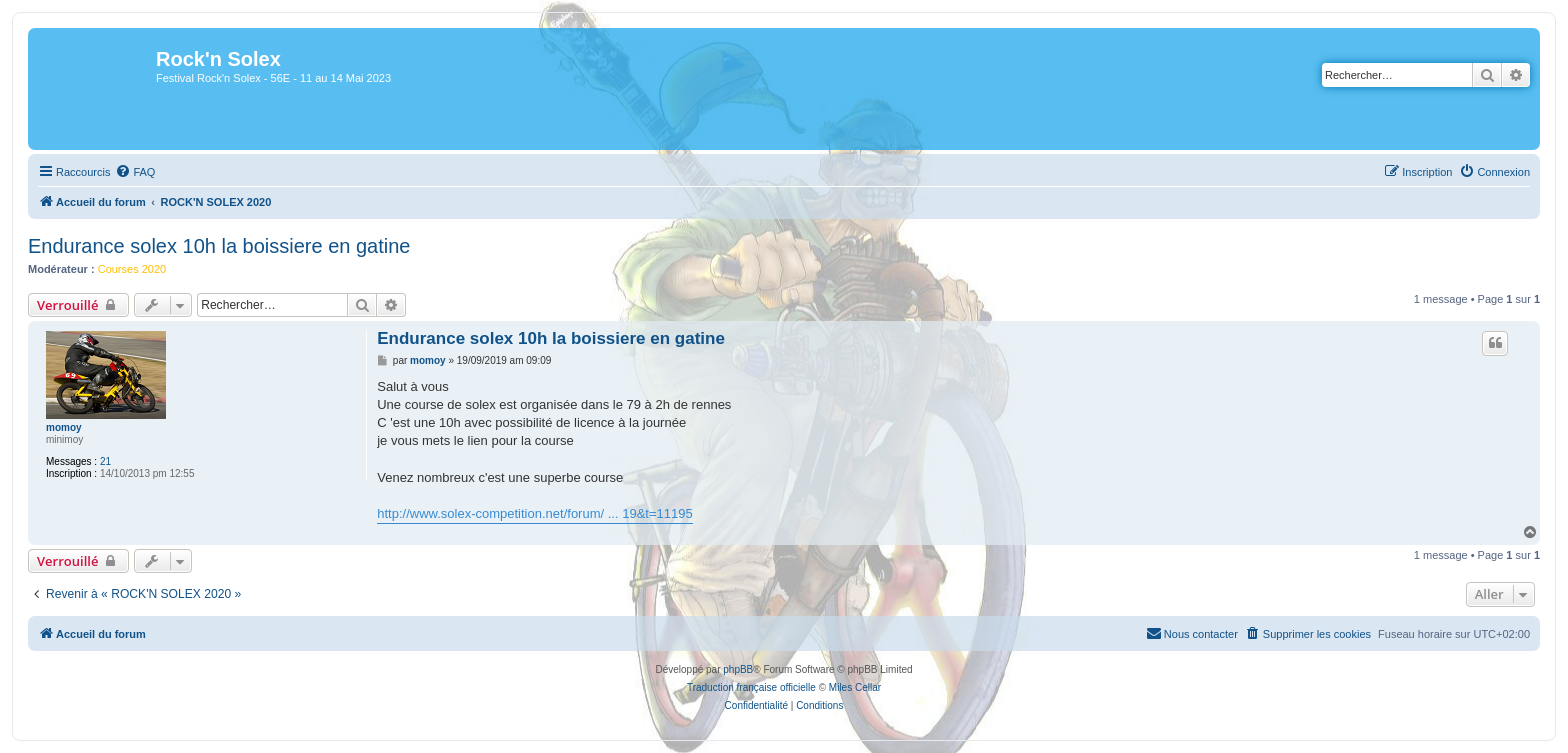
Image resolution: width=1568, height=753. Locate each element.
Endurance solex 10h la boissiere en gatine (219, 246)
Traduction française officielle (751, 687)
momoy (64, 427)
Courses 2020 (132, 269)
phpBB (738, 669)
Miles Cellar (855, 687)
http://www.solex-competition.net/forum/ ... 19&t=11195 (534, 513)
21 (105, 461)
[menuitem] (135, 172)
